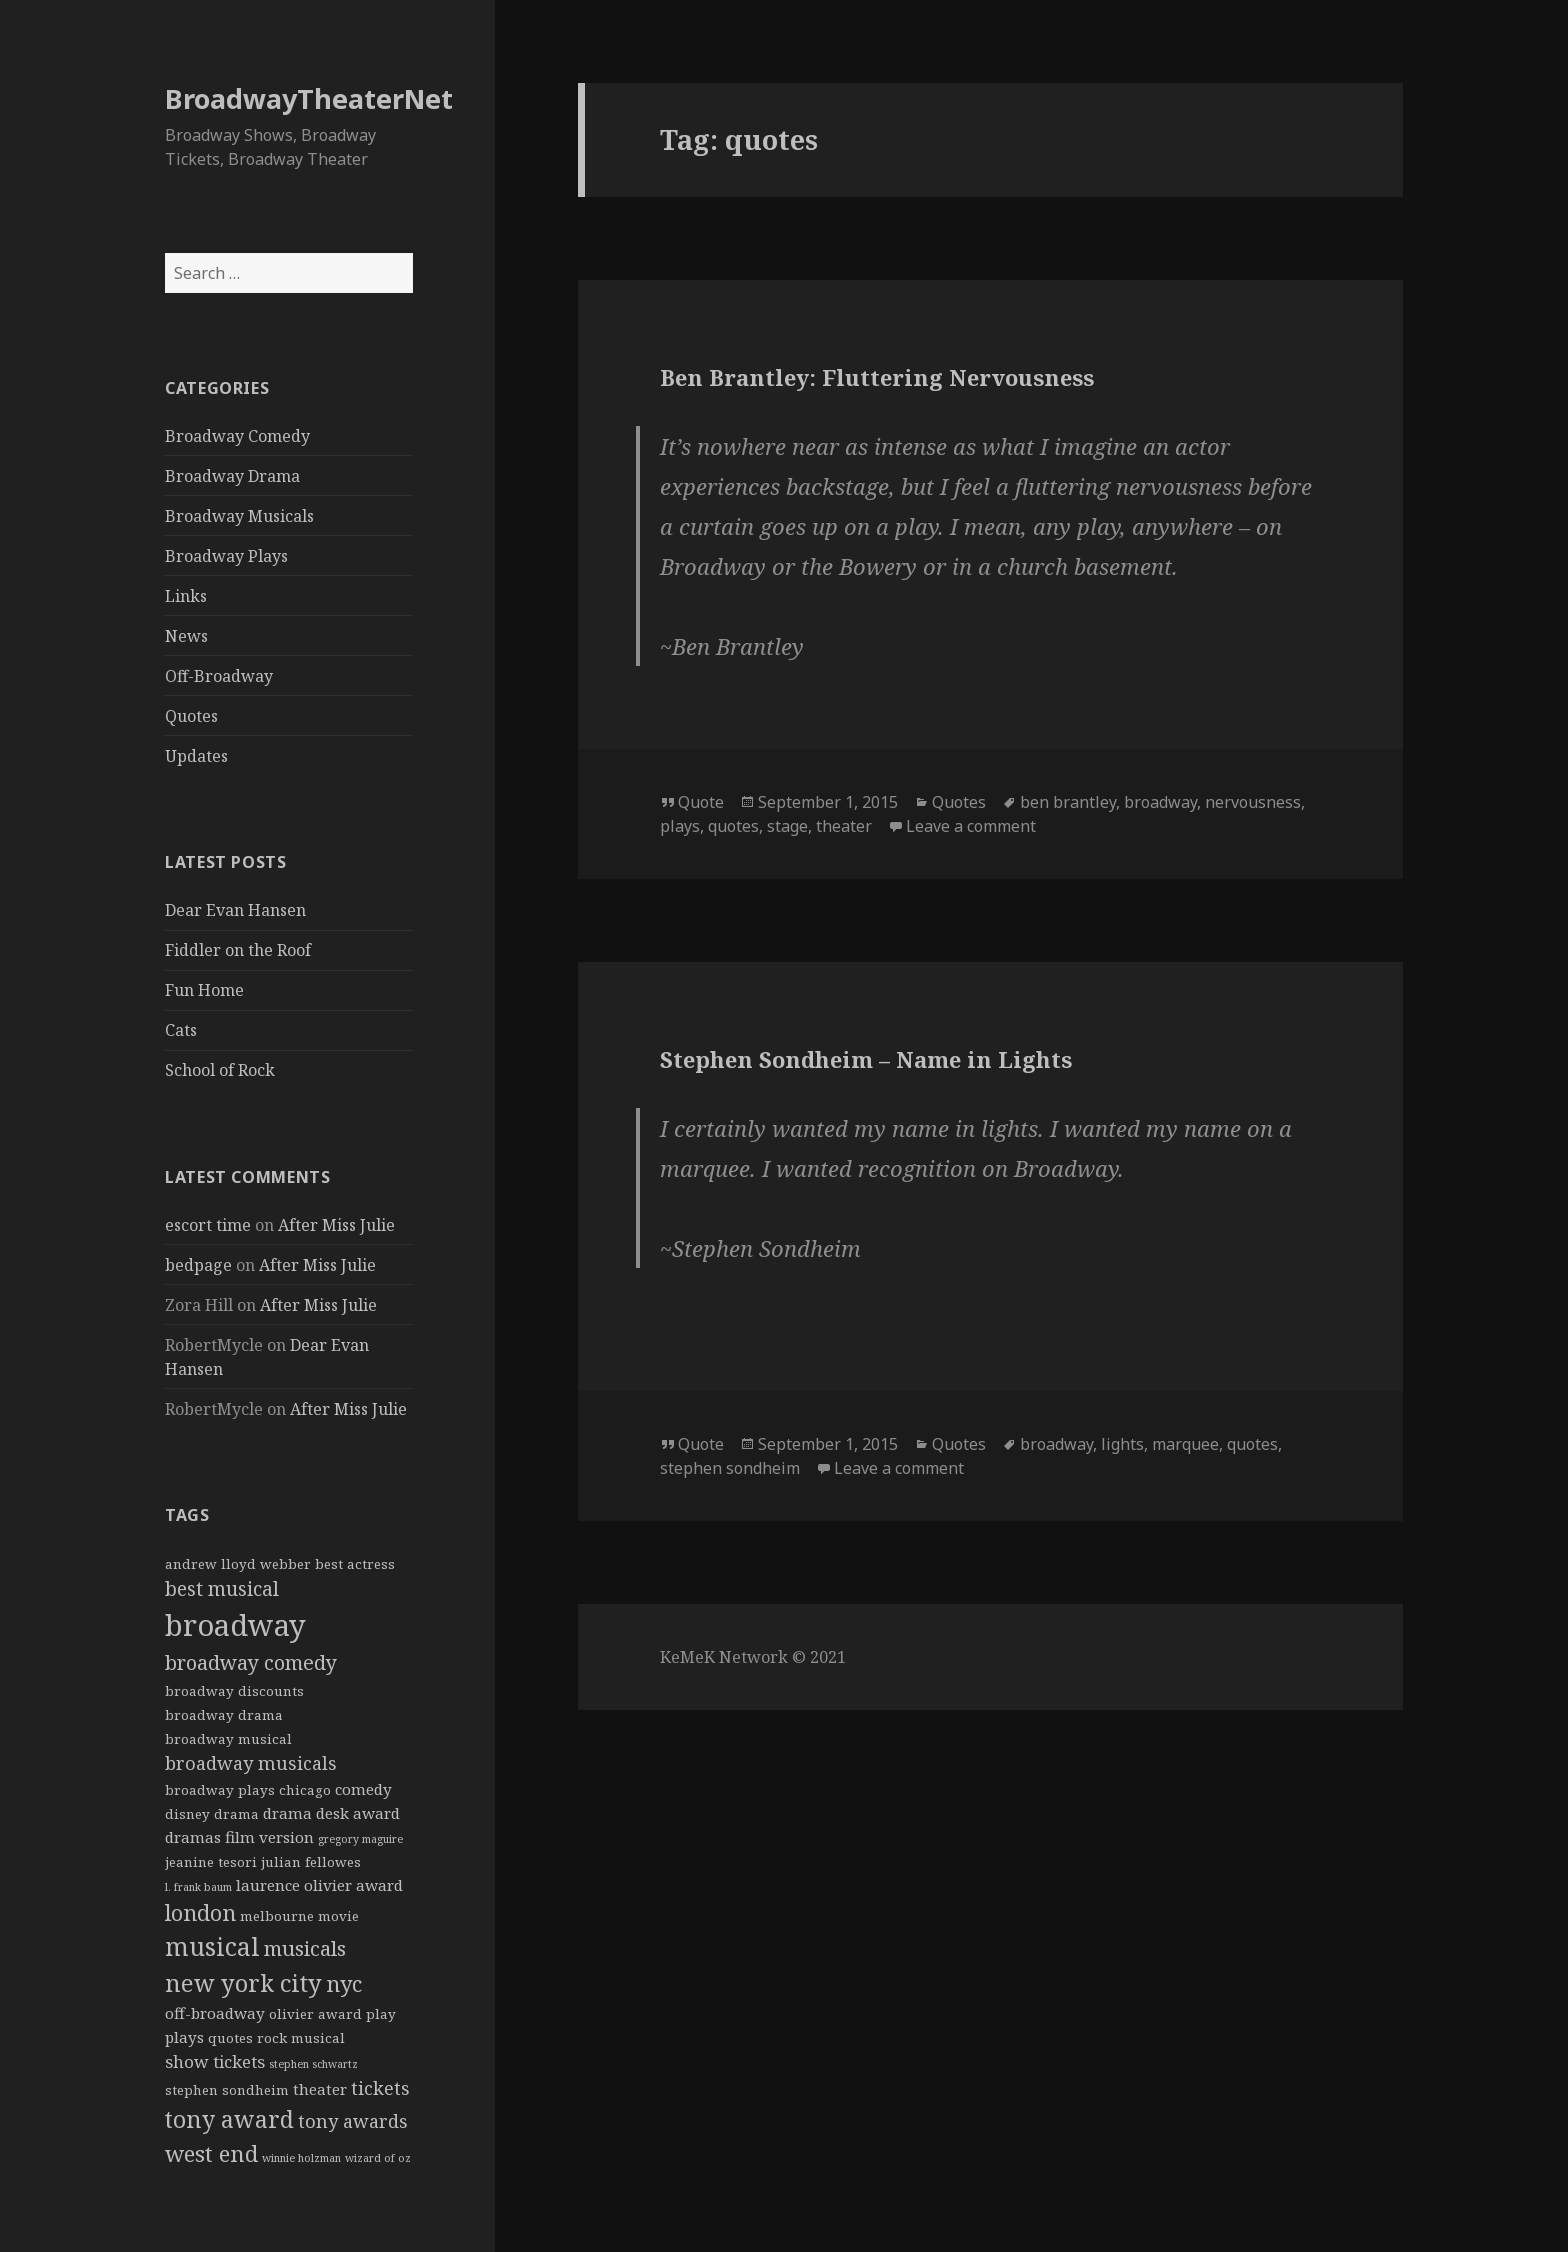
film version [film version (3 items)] (269, 1837)
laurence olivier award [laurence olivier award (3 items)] (319, 1885)
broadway (1160, 802)
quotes (733, 826)
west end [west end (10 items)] (211, 2153)
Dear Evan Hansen (235, 910)
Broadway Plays (226, 556)
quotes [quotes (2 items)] (230, 2038)
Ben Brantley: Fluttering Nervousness (877, 377)
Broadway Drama (232, 476)
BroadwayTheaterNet (309, 98)
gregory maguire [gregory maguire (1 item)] (360, 1839)
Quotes (191, 716)
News (186, 636)
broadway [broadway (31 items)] (235, 1625)
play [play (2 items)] (381, 2014)
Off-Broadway (219, 676)
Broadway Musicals (239, 516)
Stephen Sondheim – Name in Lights (866, 1059)
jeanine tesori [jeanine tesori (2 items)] (211, 1862)
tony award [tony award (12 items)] (229, 2119)
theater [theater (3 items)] (320, 2089)
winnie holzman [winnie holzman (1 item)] (301, 2158)
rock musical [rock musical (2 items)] (301, 2038)
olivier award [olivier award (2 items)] (315, 2014)
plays (680, 826)
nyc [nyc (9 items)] (344, 1983)
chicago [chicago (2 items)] (305, 1790)
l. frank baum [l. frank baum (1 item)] (198, 1887)
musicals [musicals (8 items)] (305, 1948)
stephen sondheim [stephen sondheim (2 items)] (227, 2090)
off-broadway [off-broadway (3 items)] (215, 2013)
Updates (196, 756)
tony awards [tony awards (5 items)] (353, 2121)
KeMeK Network (724, 1657)
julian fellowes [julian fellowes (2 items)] (311, 1862)
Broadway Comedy (237, 436)
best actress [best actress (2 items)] (355, 1564)
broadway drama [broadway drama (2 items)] (224, 1715)
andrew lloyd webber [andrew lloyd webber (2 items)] (238, 1564)
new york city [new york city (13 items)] (243, 1983)
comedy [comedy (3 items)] (363, 1789)
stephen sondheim (730, 1468)
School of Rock (220, 1070)
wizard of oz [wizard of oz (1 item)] (378, 2158)
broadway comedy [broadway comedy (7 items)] (251, 1662)
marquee (1185, 1444)
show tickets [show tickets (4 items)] (215, 2061)
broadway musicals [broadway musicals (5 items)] (251, 1763)
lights (1122, 1444)
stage (787, 826)
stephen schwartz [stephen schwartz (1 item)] (313, 2064)
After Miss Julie (336, 1225)
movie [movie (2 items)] (338, 1916)
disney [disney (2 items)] (187, 1814)
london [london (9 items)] (200, 1912)
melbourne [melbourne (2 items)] (277, 1916)
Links (186, 596)
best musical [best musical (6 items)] (222, 1589)
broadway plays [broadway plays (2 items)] (220, 1790)
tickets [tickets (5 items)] (380, 2088)
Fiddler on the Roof (238, 950)
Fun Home (204, 990)
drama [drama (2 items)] (236, 1814)
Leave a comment (971, 826)
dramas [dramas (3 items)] (193, 1837)
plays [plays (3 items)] (184, 2037)
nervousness (1253, 802)
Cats (181, 1030)
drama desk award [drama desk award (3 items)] (331, 1813)
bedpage (198, 1265)
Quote (701, 802)
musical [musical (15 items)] (212, 1946)
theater (844, 826)
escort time (208, 1225)
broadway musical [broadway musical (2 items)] (228, 1739)
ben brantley (1068, 802)
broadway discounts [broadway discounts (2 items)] (234, 1691)
